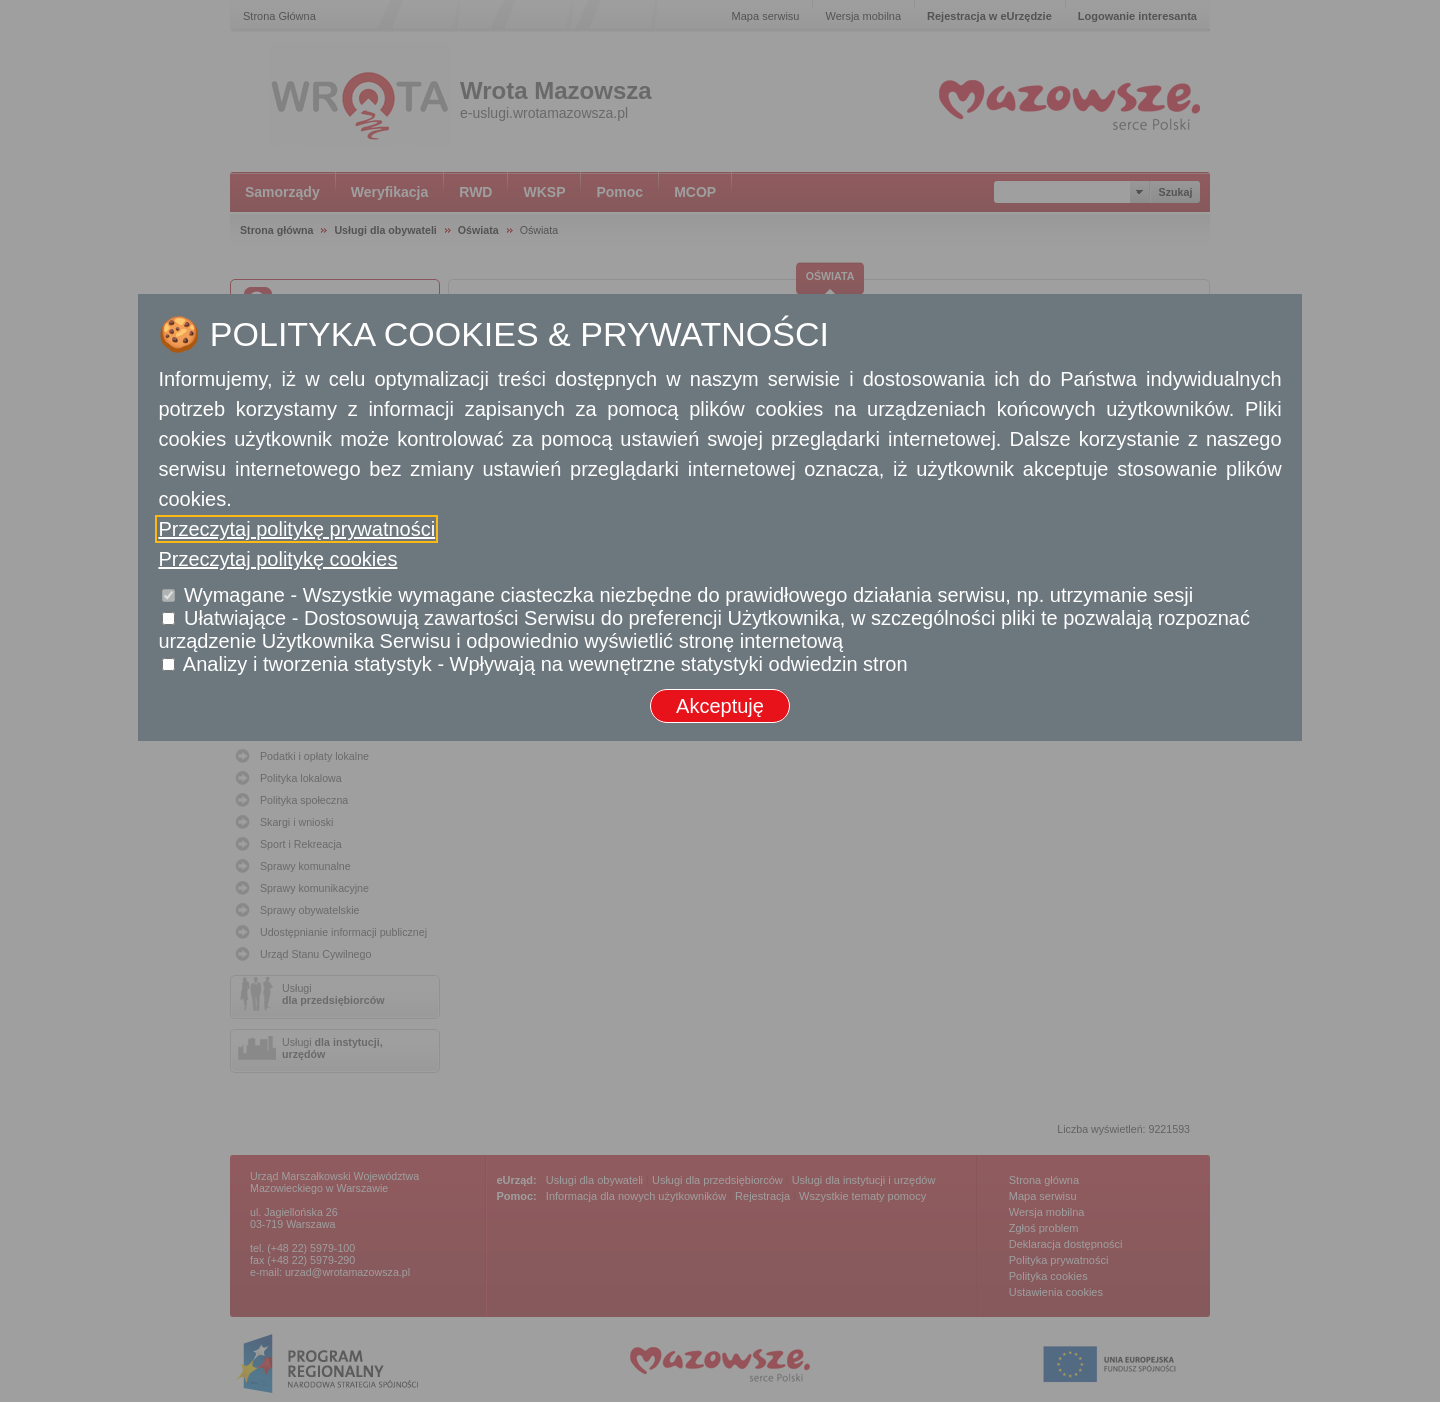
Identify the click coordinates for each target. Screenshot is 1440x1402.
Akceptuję (720, 706)
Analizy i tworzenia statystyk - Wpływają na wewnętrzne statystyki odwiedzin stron (545, 664)
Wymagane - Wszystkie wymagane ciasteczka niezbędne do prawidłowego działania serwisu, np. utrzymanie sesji (688, 595)
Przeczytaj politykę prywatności (296, 529)
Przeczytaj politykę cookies (277, 559)
